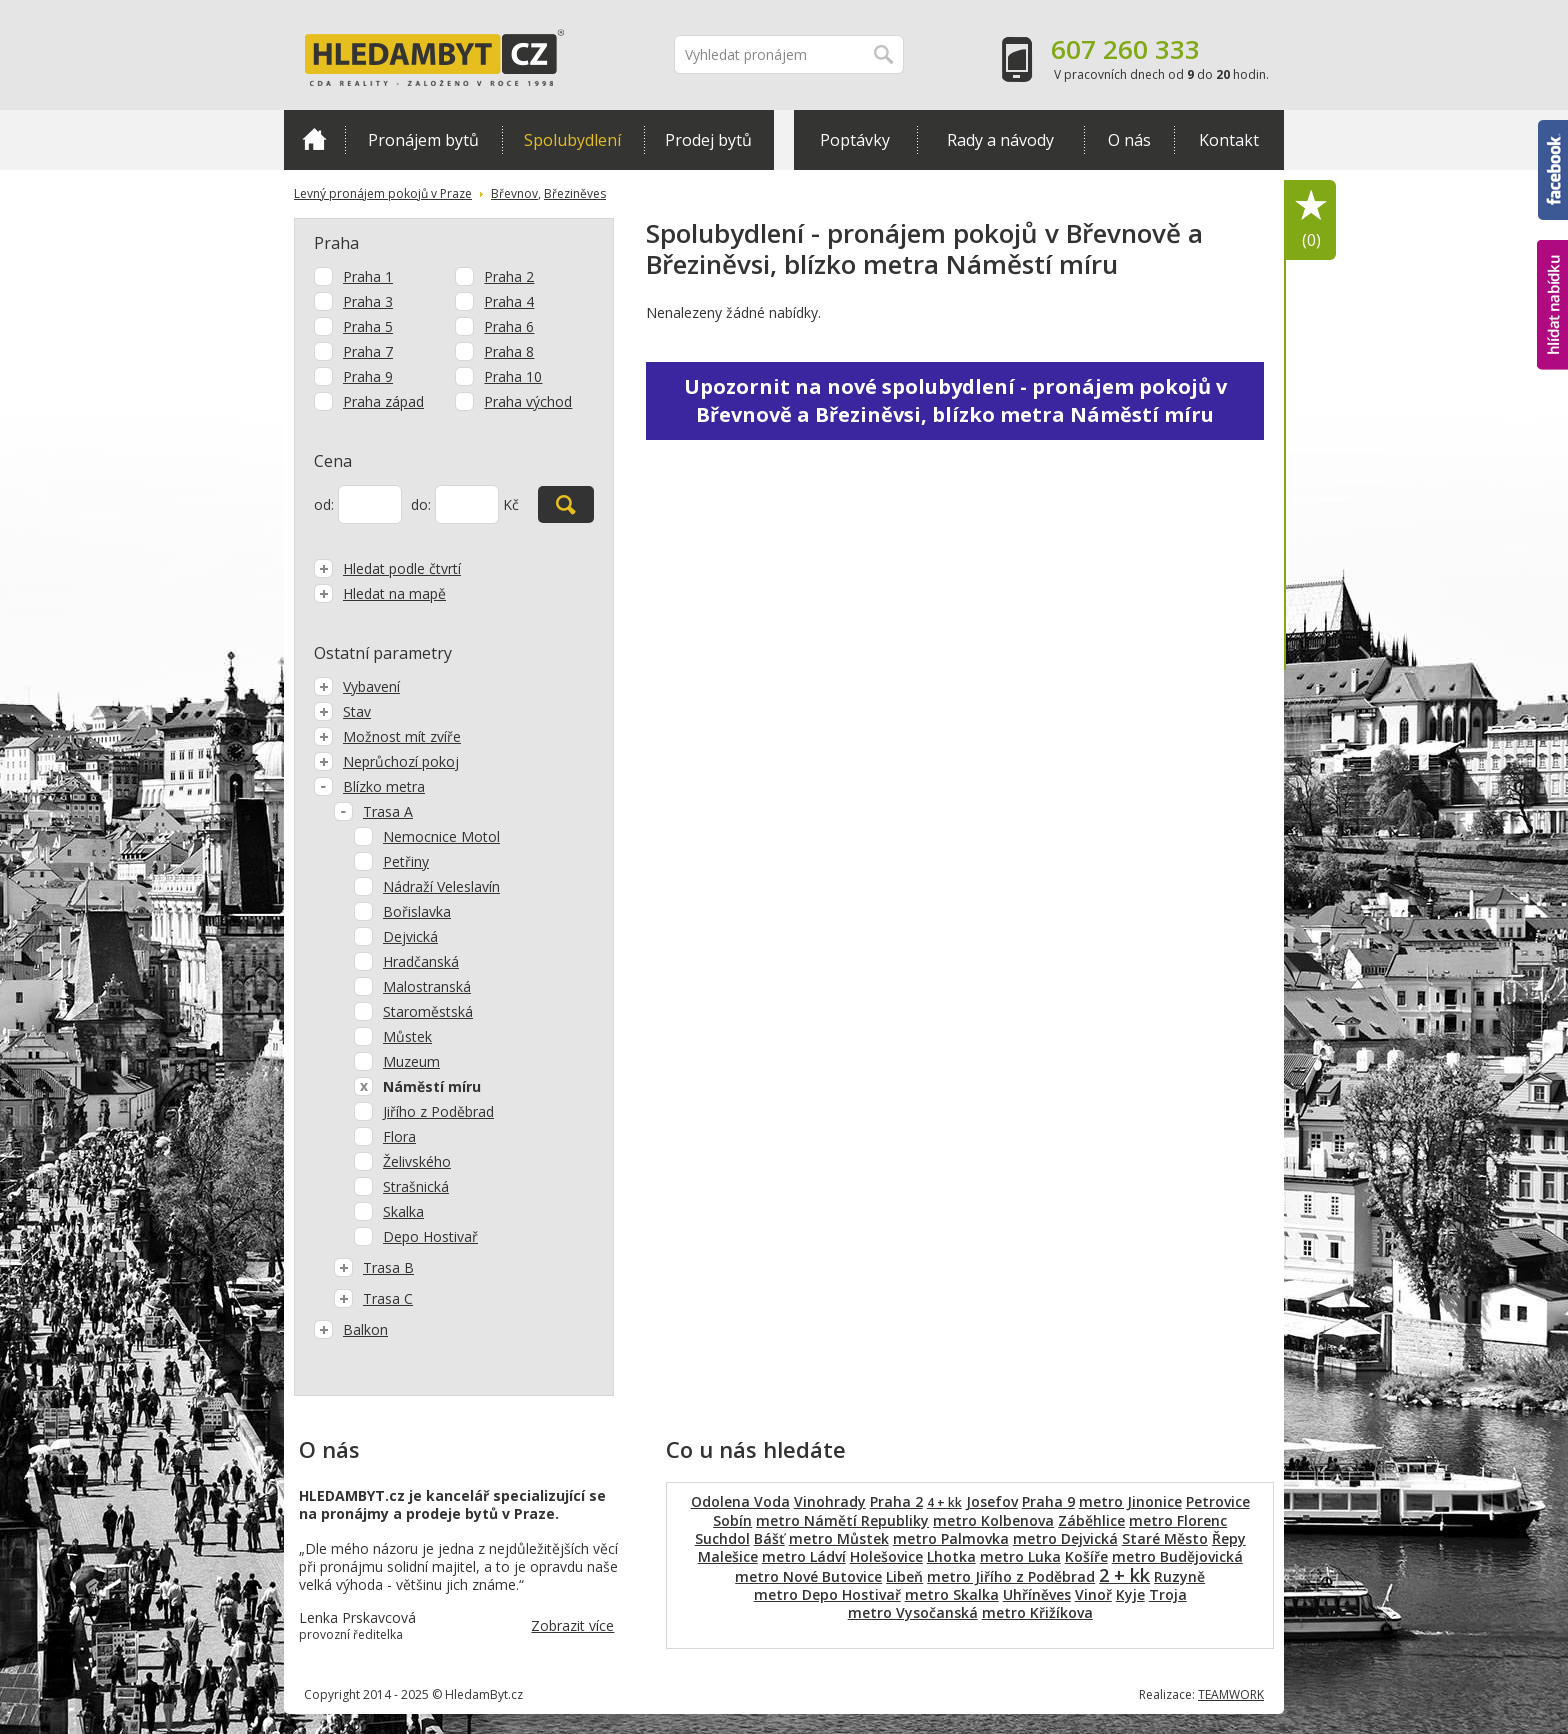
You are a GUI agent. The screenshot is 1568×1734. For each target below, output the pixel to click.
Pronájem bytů (423, 140)
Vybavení (357, 686)
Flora (399, 1136)
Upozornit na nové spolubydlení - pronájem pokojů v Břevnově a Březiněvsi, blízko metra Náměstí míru (955, 400)
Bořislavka (417, 911)
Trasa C (373, 1298)
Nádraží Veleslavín (441, 886)
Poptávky (855, 140)
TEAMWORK (1231, 1694)
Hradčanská (421, 961)
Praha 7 (368, 351)
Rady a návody (1000, 140)
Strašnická (416, 1186)
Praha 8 (509, 351)
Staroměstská (428, 1011)
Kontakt (1229, 140)
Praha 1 (368, 276)
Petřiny (406, 861)
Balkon (351, 1329)
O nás (1129, 140)
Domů (314, 139)
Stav (342, 711)
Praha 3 (368, 301)
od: (324, 504)
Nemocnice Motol (441, 836)
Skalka (403, 1211)
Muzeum (411, 1061)
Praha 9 (368, 376)
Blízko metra (369, 786)
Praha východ (528, 401)
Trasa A (373, 811)
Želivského (417, 1161)
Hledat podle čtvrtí (387, 568)
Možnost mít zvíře (387, 736)
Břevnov (514, 193)
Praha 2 (509, 276)
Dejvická (410, 936)
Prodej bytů (708, 140)
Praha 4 (509, 301)
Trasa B (374, 1267)
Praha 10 (513, 376)
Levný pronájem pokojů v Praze (383, 193)
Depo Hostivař (430, 1236)
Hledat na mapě (380, 593)
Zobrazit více (572, 1625)
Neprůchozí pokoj (386, 761)
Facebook (1553, 170)
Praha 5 (368, 326)
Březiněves (575, 193)
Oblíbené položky (1311, 220)
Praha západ (383, 401)
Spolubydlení (572, 140)
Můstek (407, 1036)
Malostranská (427, 986)
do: (421, 504)
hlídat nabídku (1552, 305)
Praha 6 (509, 326)
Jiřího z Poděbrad (438, 1111)
